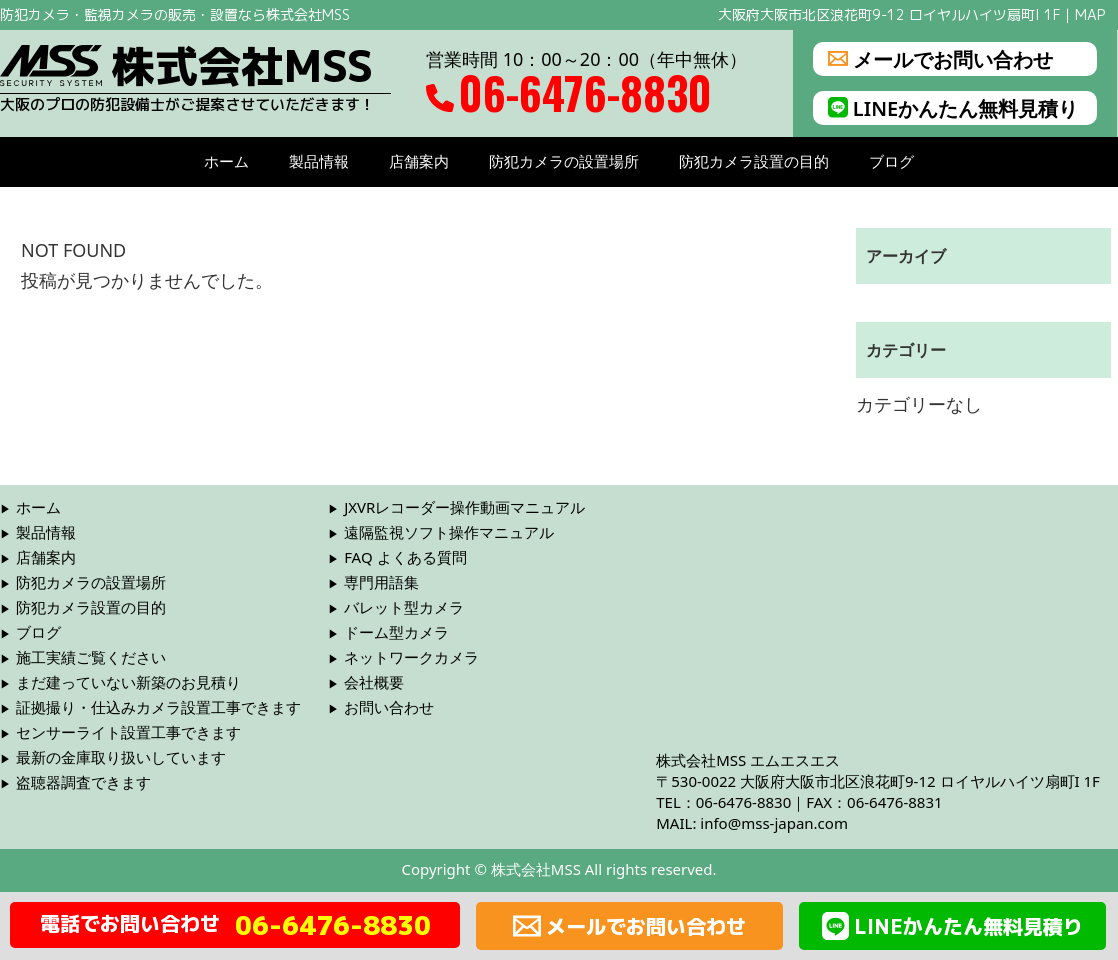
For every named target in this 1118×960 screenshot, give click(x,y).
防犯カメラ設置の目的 (754, 161)
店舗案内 (419, 161)
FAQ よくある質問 (405, 557)
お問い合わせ (389, 707)
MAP (1090, 14)
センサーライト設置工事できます (128, 732)
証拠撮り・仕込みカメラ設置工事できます (158, 707)
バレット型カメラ (404, 607)
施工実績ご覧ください (91, 657)
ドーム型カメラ (396, 632)
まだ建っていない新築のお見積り (128, 682)
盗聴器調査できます (83, 782)
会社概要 (374, 682)
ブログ (891, 161)
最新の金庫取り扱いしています (121, 757)
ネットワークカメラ (411, 657)
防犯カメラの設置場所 (564, 161)
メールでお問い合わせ (940, 59)
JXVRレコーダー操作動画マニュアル (464, 507)
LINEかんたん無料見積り (953, 108)
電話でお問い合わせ (235, 925)
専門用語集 (381, 582)
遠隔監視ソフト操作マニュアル (449, 532)
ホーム (226, 161)
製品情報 (319, 161)
